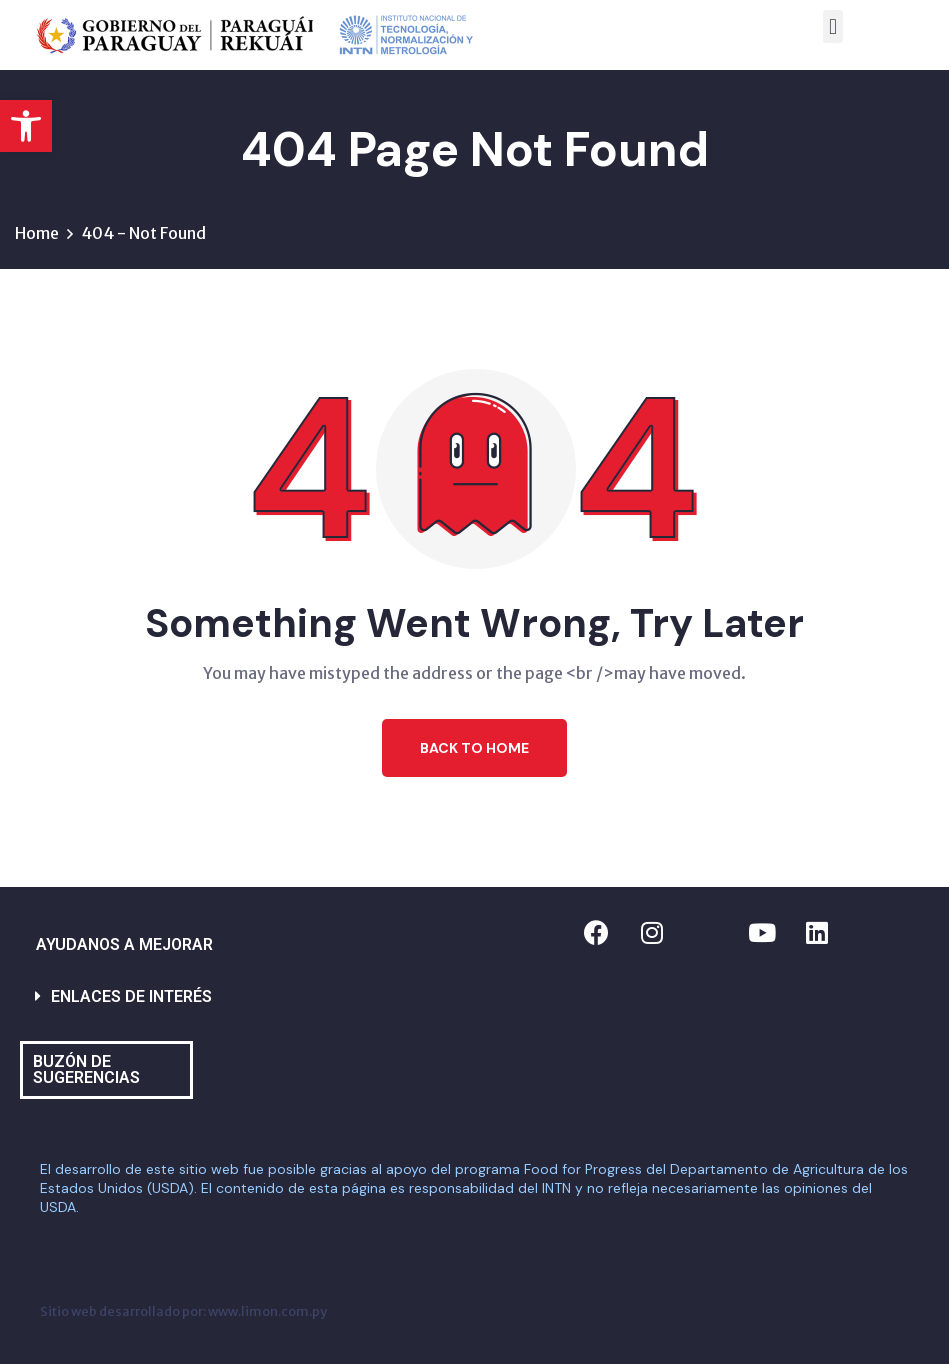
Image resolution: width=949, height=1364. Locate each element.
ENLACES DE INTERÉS (131, 996)
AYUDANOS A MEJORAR (124, 944)
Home (37, 233)
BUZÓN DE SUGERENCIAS (86, 1069)
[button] (26, 126)
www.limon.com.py (267, 1311)
